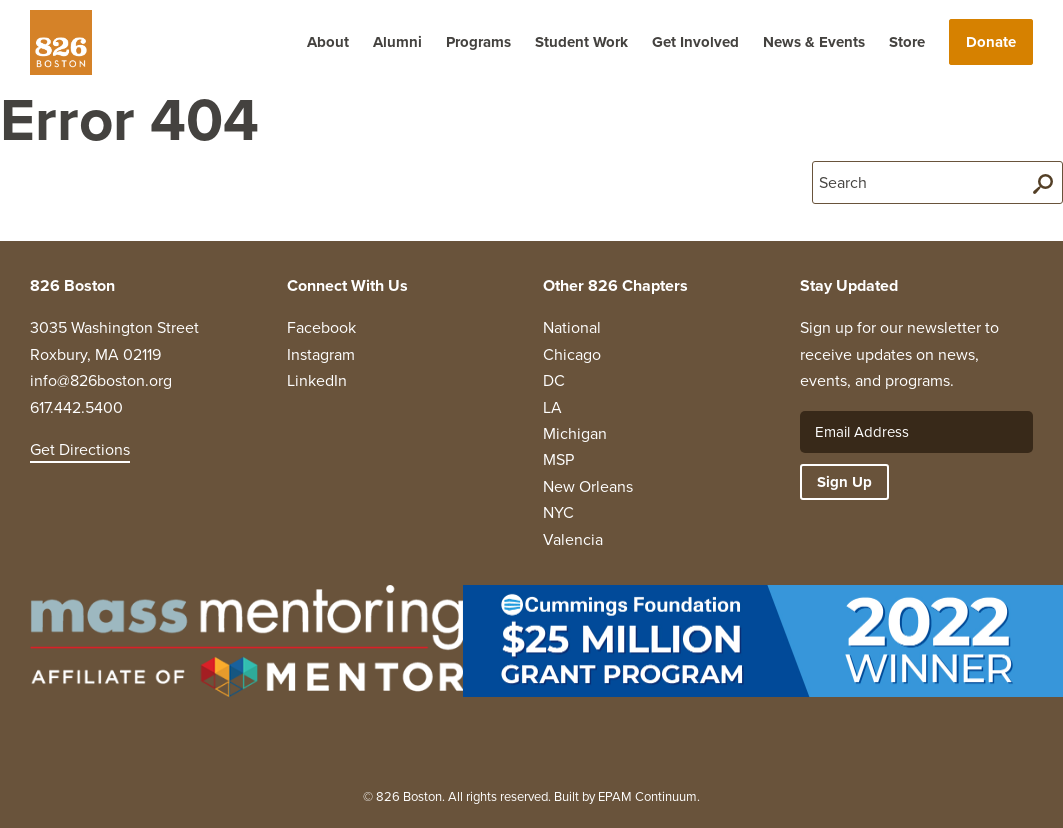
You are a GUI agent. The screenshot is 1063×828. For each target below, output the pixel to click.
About (328, 42)
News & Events (814, 42)
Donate (991, 42)
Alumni (397, 42)
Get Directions (80, 449)
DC (554, 380)
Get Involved (695, 42)
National (572, 327)
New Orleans (588, 486)
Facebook (321, 327)
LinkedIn (317, 380)
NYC (558, 512)
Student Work (581, 42)
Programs (478, 42)
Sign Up (844, 482)
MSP (558, 459)
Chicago (572, 354)
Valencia (573, 539)
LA (552, 407)
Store (907, 42)
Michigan (575, 433)
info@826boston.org (101, 380)
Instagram (321, 354)
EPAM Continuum (647, 796)
